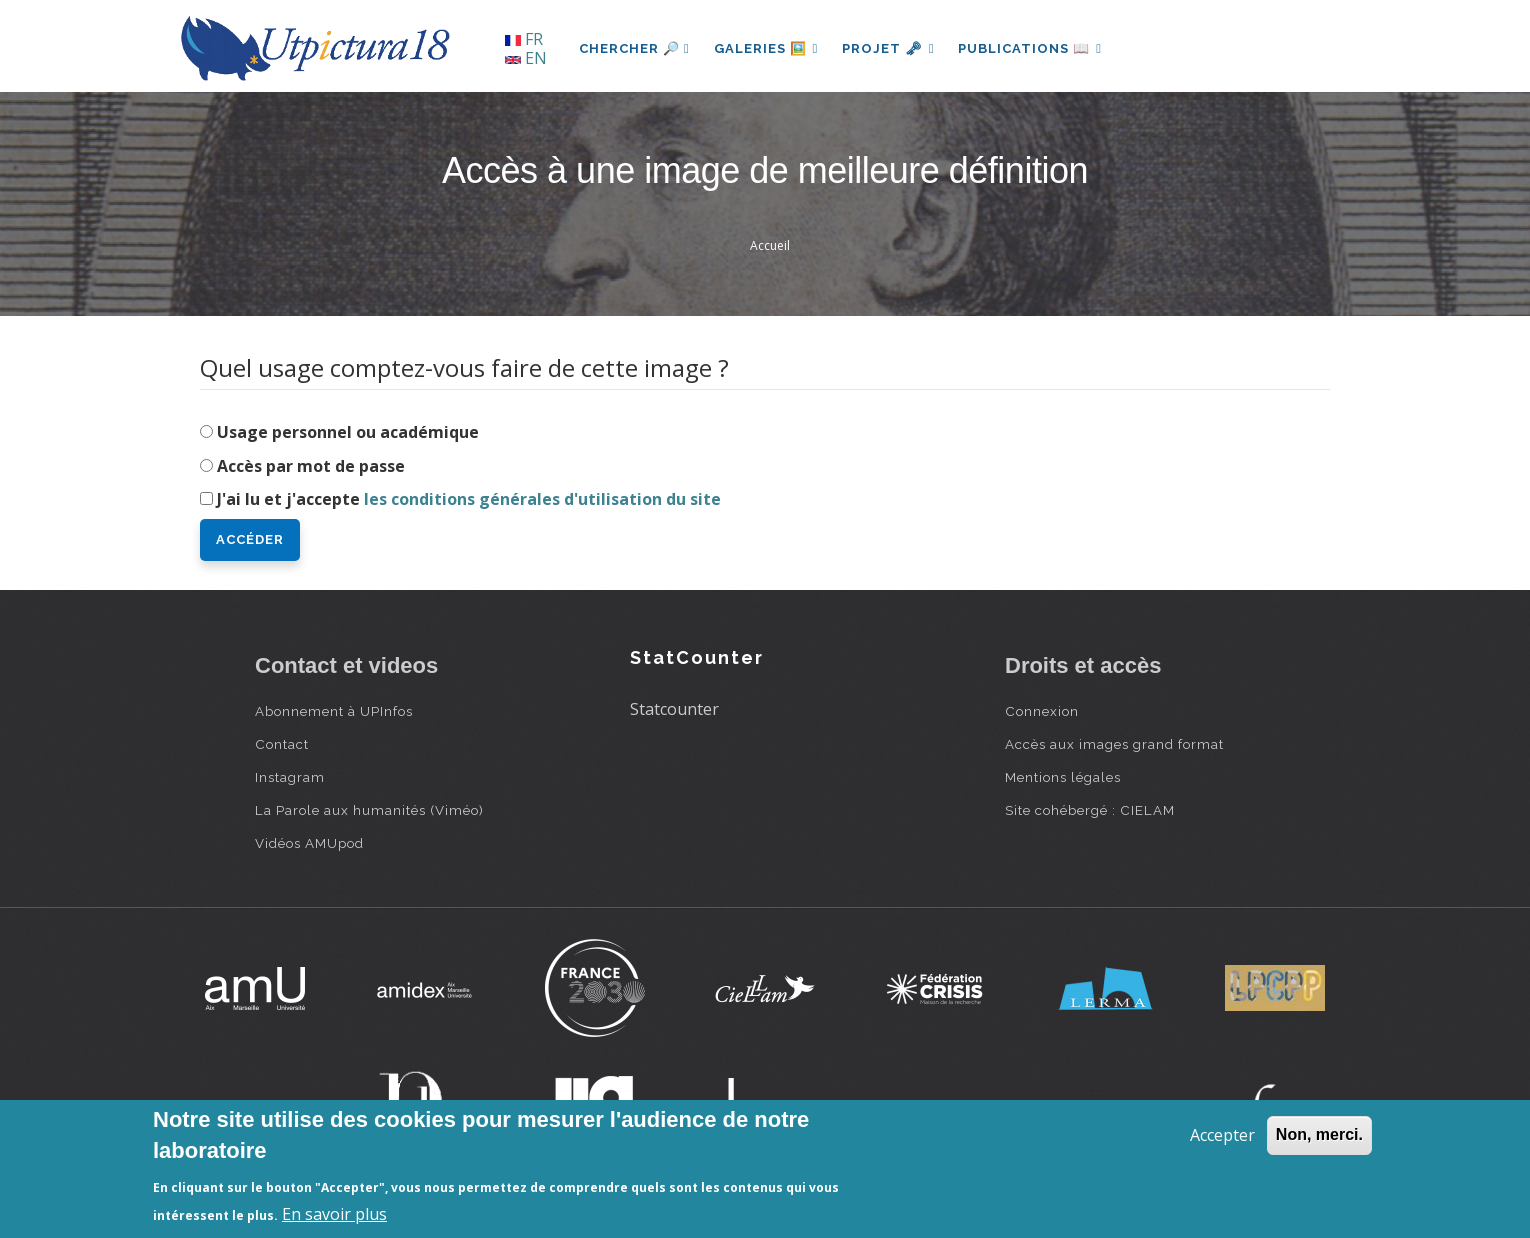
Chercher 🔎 (634, 48)
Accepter (1222, 1135)
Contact (282, 744)
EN (526, 58)
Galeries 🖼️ (766, 48)
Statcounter (674, 709)
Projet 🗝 (889, 48)
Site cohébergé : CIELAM (1090, 810)
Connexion (1042, 711)
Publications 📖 (1031, 48)
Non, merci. (1319, 1134)
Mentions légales (1063, 777)
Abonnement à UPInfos (334, 711)
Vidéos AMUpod (309, 843)
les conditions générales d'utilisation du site (542, 499)
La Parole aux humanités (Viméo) (369, 810)
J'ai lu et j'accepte (469, 499)
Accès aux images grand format (1114, 744)
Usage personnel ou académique (348, 432)
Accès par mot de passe (311, 466)
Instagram (290, 777)
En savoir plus (334, 1214)
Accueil (770, 245)
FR (524, 39)
